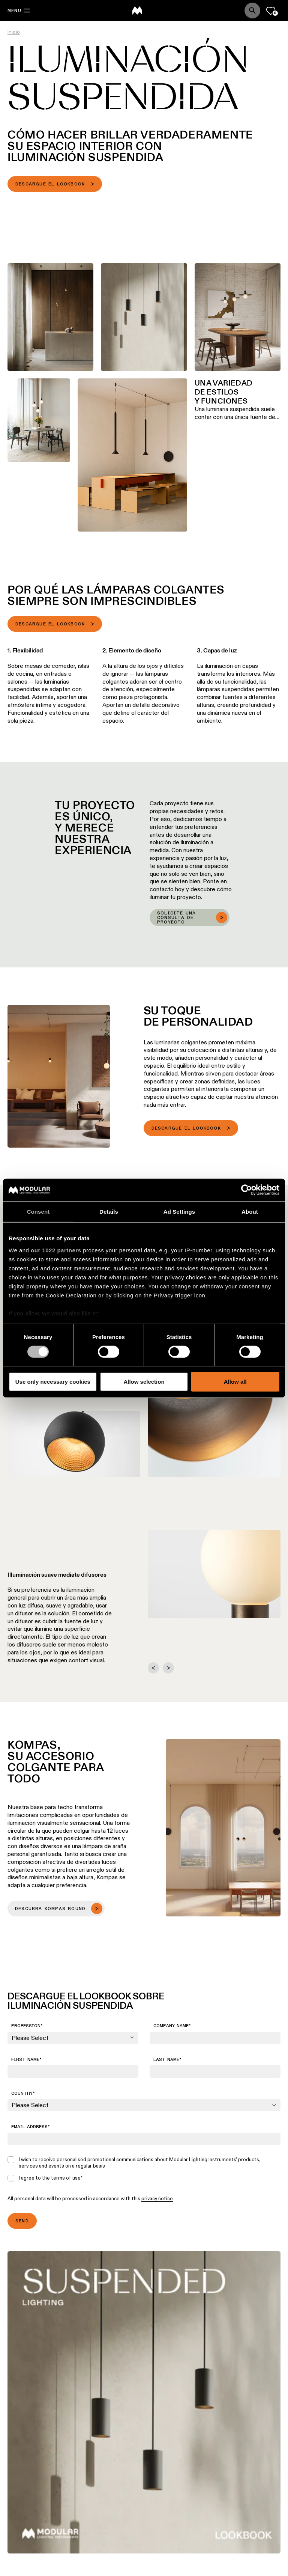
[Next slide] (168, 1668)
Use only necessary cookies (52, 1381)
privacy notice (157, 2198)
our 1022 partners (56, 1250)
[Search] (252, 10)
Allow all (235, 1381)
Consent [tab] (38, 1211)
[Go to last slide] (153, 1668)
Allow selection (143, 1381)
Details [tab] (108, 1211)
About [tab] (250, 1211)
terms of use (66, 2178)
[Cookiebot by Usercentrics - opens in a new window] (246, 1190)
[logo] (137, 10)
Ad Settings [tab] (179, 1211)
